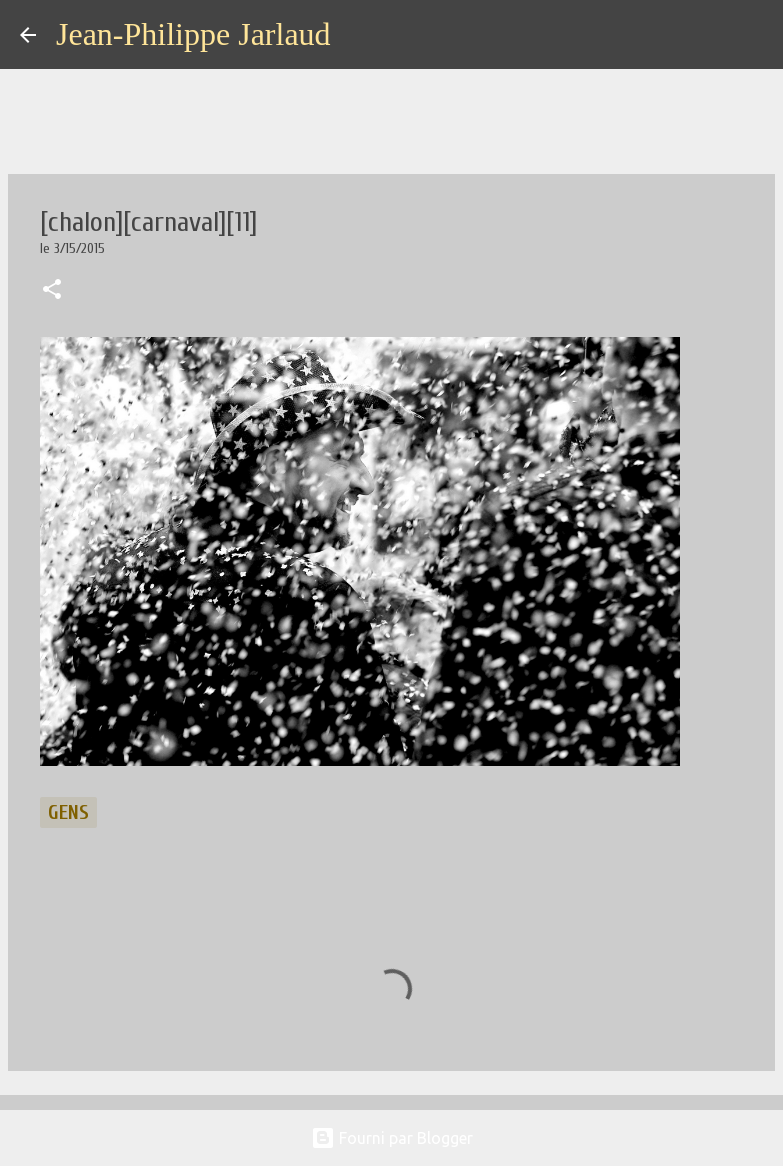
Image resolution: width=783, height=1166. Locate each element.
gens (68, 812)
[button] (52, 291)
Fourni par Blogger (392, 1138)
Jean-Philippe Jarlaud (193, 34)
